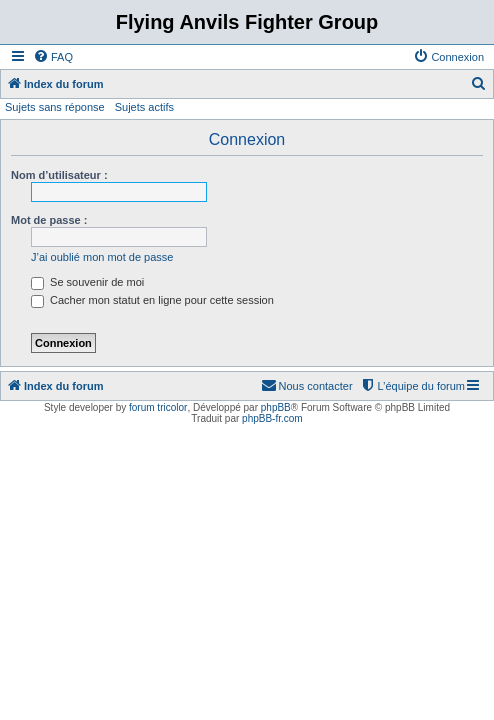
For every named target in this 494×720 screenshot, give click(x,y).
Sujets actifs (144, 107)
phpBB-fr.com (272, 418)
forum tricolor (158, 407)
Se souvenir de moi (87, 282)
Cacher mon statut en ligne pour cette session (152, 300)
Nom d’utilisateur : (59, 175)
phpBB (276, 407)
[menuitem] (53, 57)
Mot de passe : (49, 220)
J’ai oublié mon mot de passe (102, 257)
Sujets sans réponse (55, 107)
